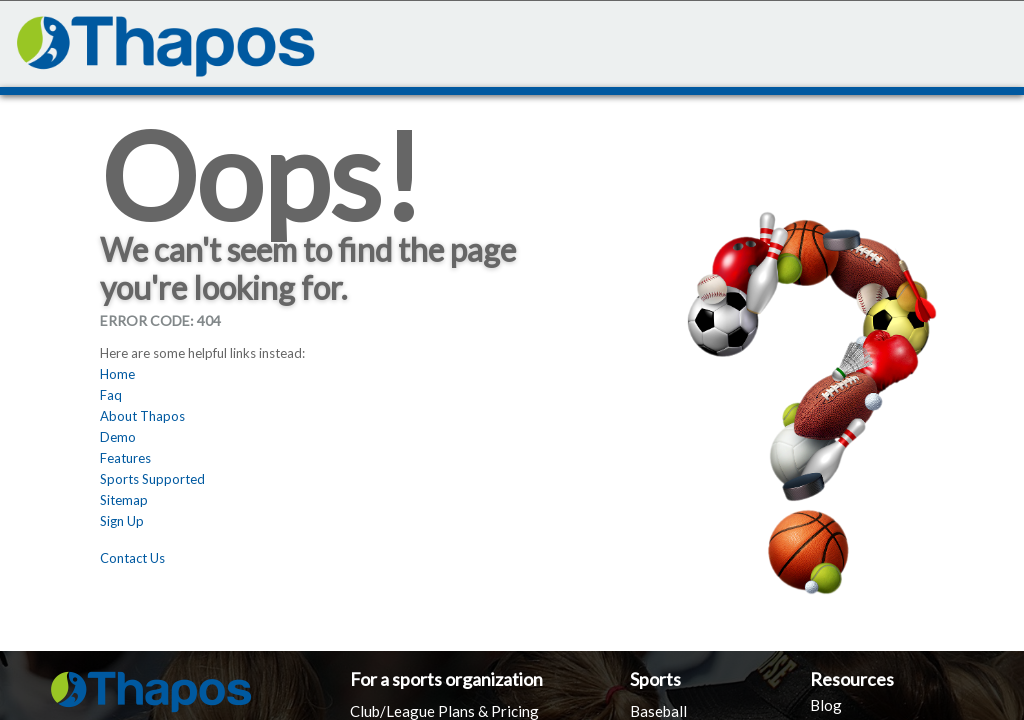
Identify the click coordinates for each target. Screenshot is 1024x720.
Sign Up (122, 521)
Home (117, 374)
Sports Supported (152, 479)
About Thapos (142, 416)
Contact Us (132, 558)
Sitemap (124, 500)
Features (125, 458)
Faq (111, 395)
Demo (118, 437)
